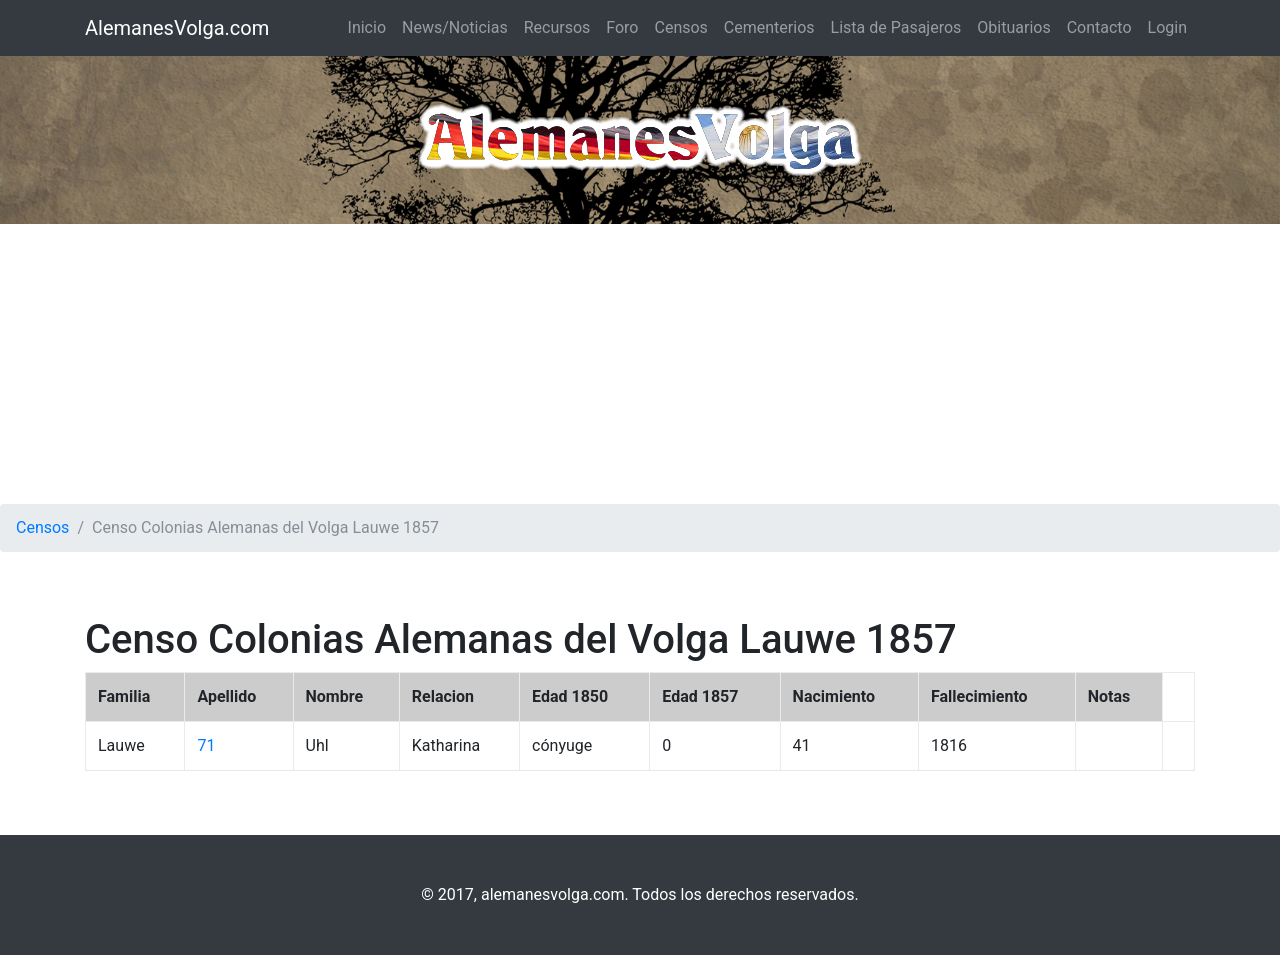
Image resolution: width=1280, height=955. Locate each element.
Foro (622, 27)
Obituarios (1013, 27)
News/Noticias (455, 27)
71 (206, 745)
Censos (680, 27)
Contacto (1099, 27)
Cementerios (769, 27)
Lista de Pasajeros (896, 27)
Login (1167, 27)
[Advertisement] (640, 364)
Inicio (367, 27)
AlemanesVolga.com (177, 28)
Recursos (557, 27)
